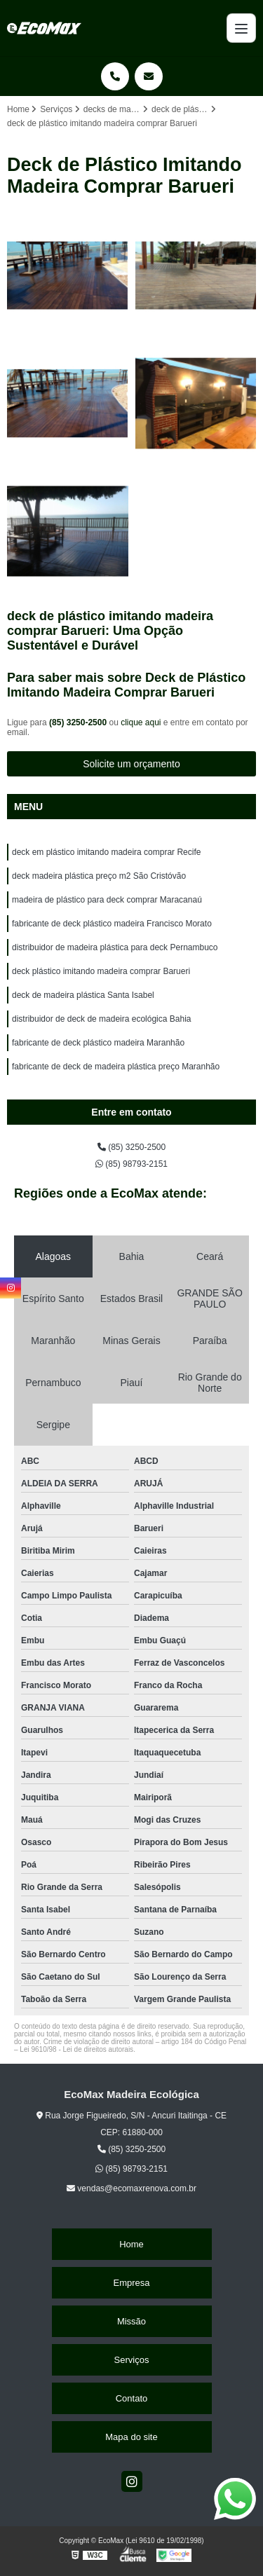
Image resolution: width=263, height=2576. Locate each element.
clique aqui (141, 722)
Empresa (131, 2282)
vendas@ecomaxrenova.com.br (131, 2188)
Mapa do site (131, 2437)
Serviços (131, 2360)
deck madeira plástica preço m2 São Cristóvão (99, 876)
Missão (131, 2321)
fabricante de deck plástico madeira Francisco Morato (112, 924)
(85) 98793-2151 (131, 1164)
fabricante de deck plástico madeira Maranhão (98, 1043)
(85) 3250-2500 (79, 722)
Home (131, 2244)
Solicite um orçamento (131, 763)
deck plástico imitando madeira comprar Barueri (101, 971)
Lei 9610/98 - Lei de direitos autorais (76, 2049)
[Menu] (241, 28)
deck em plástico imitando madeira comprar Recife (106, 852)
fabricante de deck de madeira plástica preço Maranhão (116, 1066)
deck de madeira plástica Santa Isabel (83, 995)
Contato (132, 2398)
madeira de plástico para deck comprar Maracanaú (107, 900)
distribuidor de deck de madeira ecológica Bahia (101, 1019)
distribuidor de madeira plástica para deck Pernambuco (115, 947)
